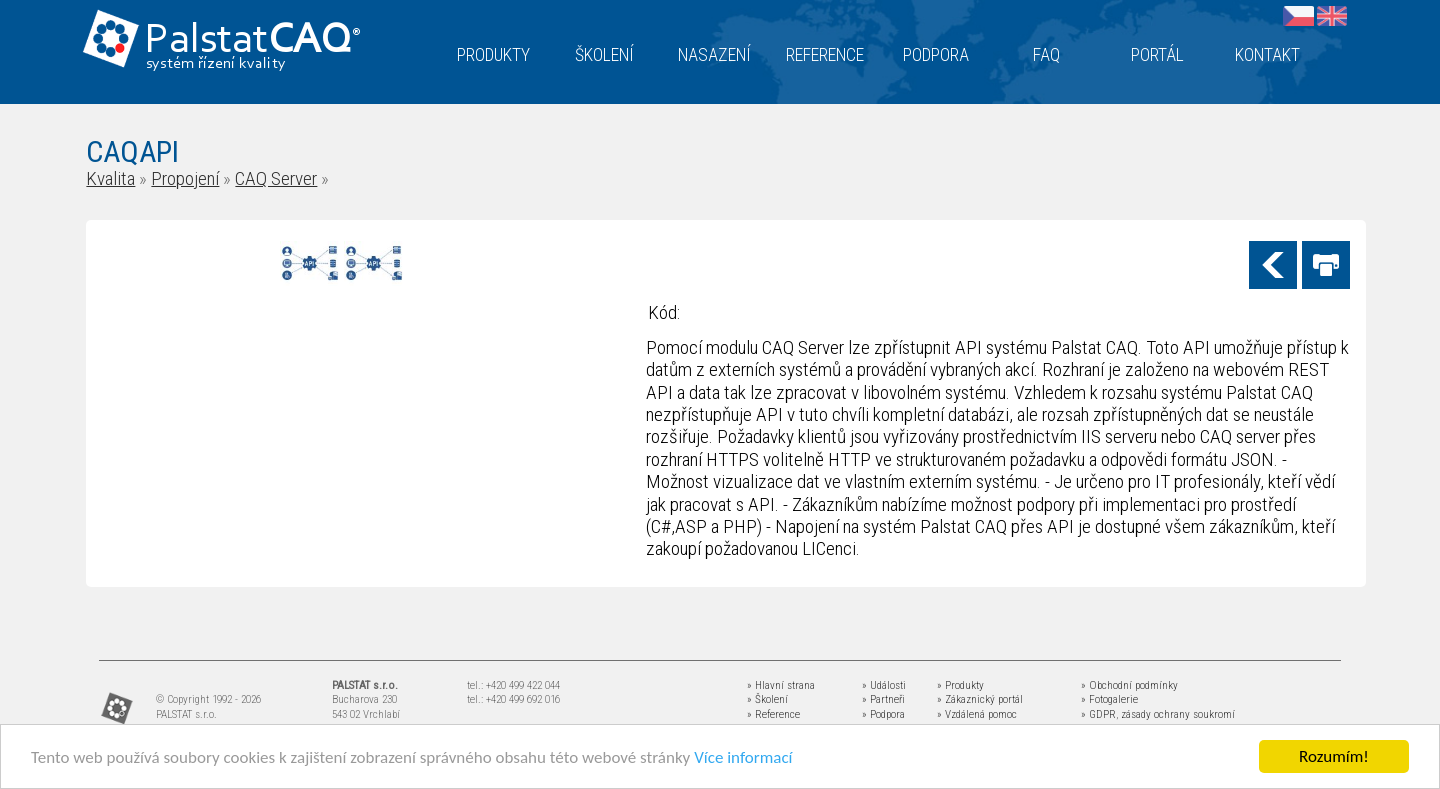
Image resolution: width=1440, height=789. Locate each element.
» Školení (767, 699)
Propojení (185, 178)
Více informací (743, 757)
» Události (884, 685)
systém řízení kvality (216, 64)
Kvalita (110, 178)
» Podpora (883, 714)
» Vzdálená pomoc (977, 714)
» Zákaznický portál (980, 699)
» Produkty (960, 685)
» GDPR (1098, 714)
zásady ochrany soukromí (1178, 714)
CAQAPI (132, 151)
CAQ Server (276, 178)
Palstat (252, 41)
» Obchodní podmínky (1129, 685)
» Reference (773, 714)
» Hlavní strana (781, 685)
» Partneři (883, 699)
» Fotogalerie (1109, 699)
